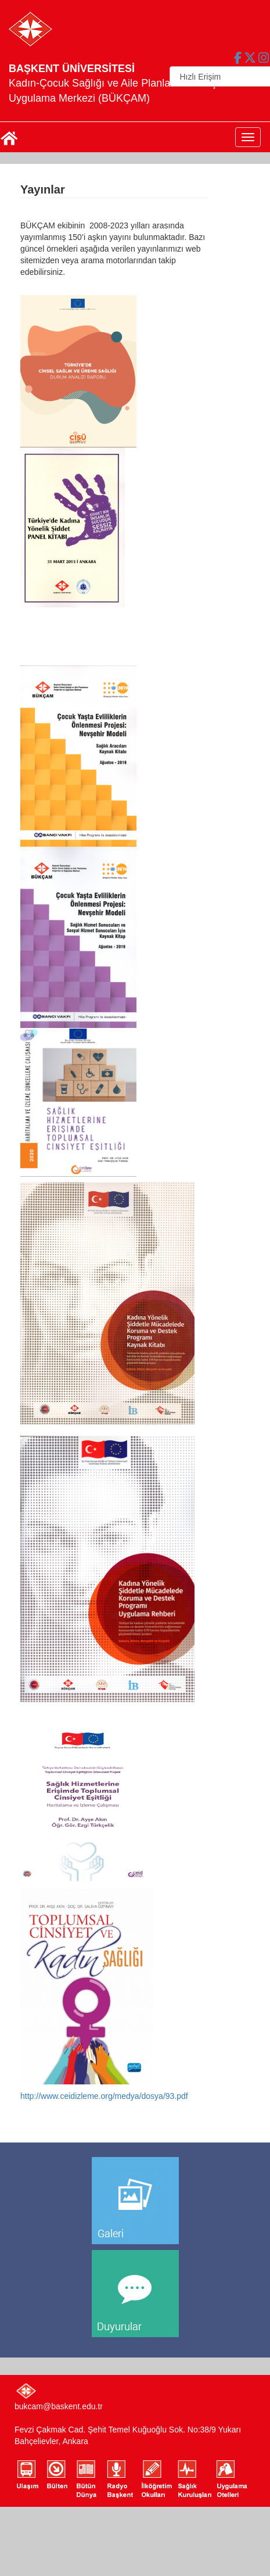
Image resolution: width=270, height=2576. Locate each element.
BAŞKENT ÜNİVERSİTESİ (72, 68)
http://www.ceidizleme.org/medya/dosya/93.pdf (104, 2096)
